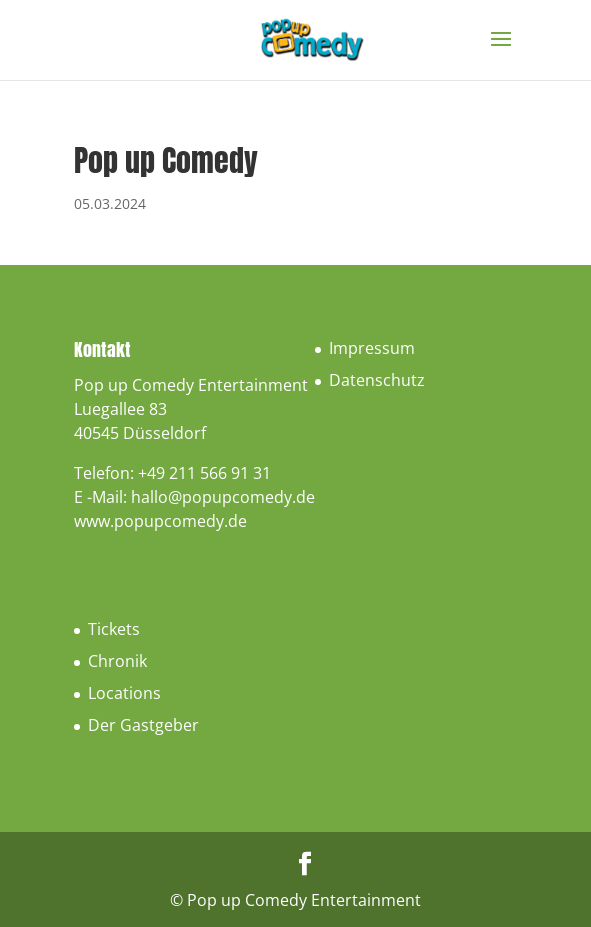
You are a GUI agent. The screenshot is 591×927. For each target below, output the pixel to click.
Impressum (372, 348)
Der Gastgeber (143, 725)
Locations (124, 693)
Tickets (114, 629)
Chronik (117, 661)
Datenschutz (377, 380)
